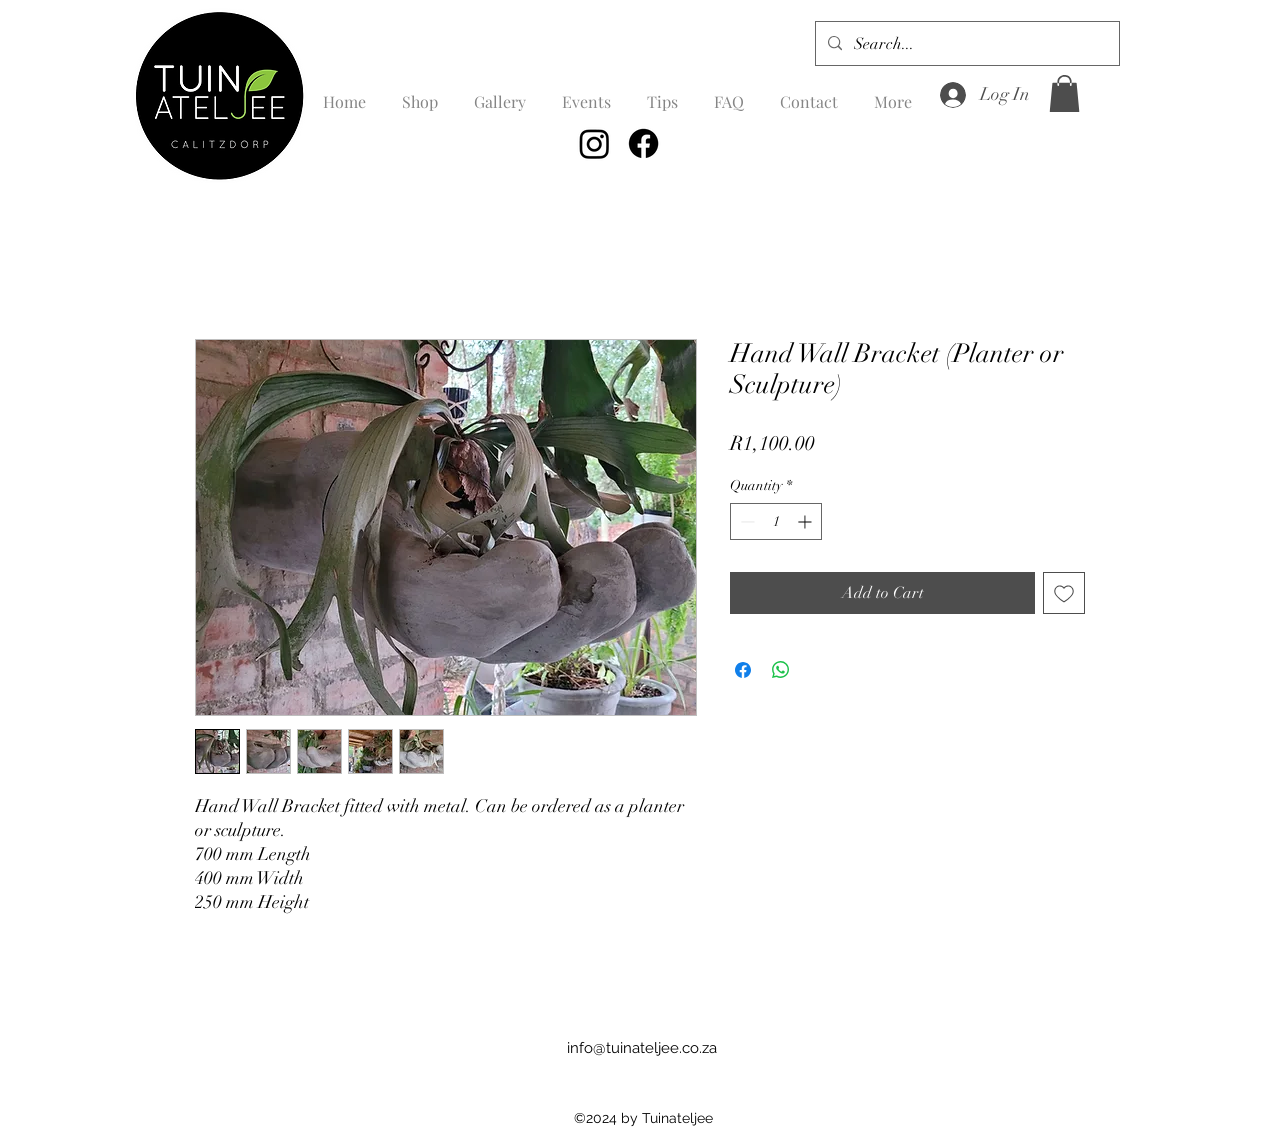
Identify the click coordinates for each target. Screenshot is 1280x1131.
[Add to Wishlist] (1064, 593)
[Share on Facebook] (743, 670)
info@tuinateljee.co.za (642, 1048)
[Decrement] (745, 521)
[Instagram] (594, 143)
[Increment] (806, 521)
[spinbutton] (776, 521)
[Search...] (965, 44)
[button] (1064, 93)
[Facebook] (643, 143)
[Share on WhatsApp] (781, 670)
